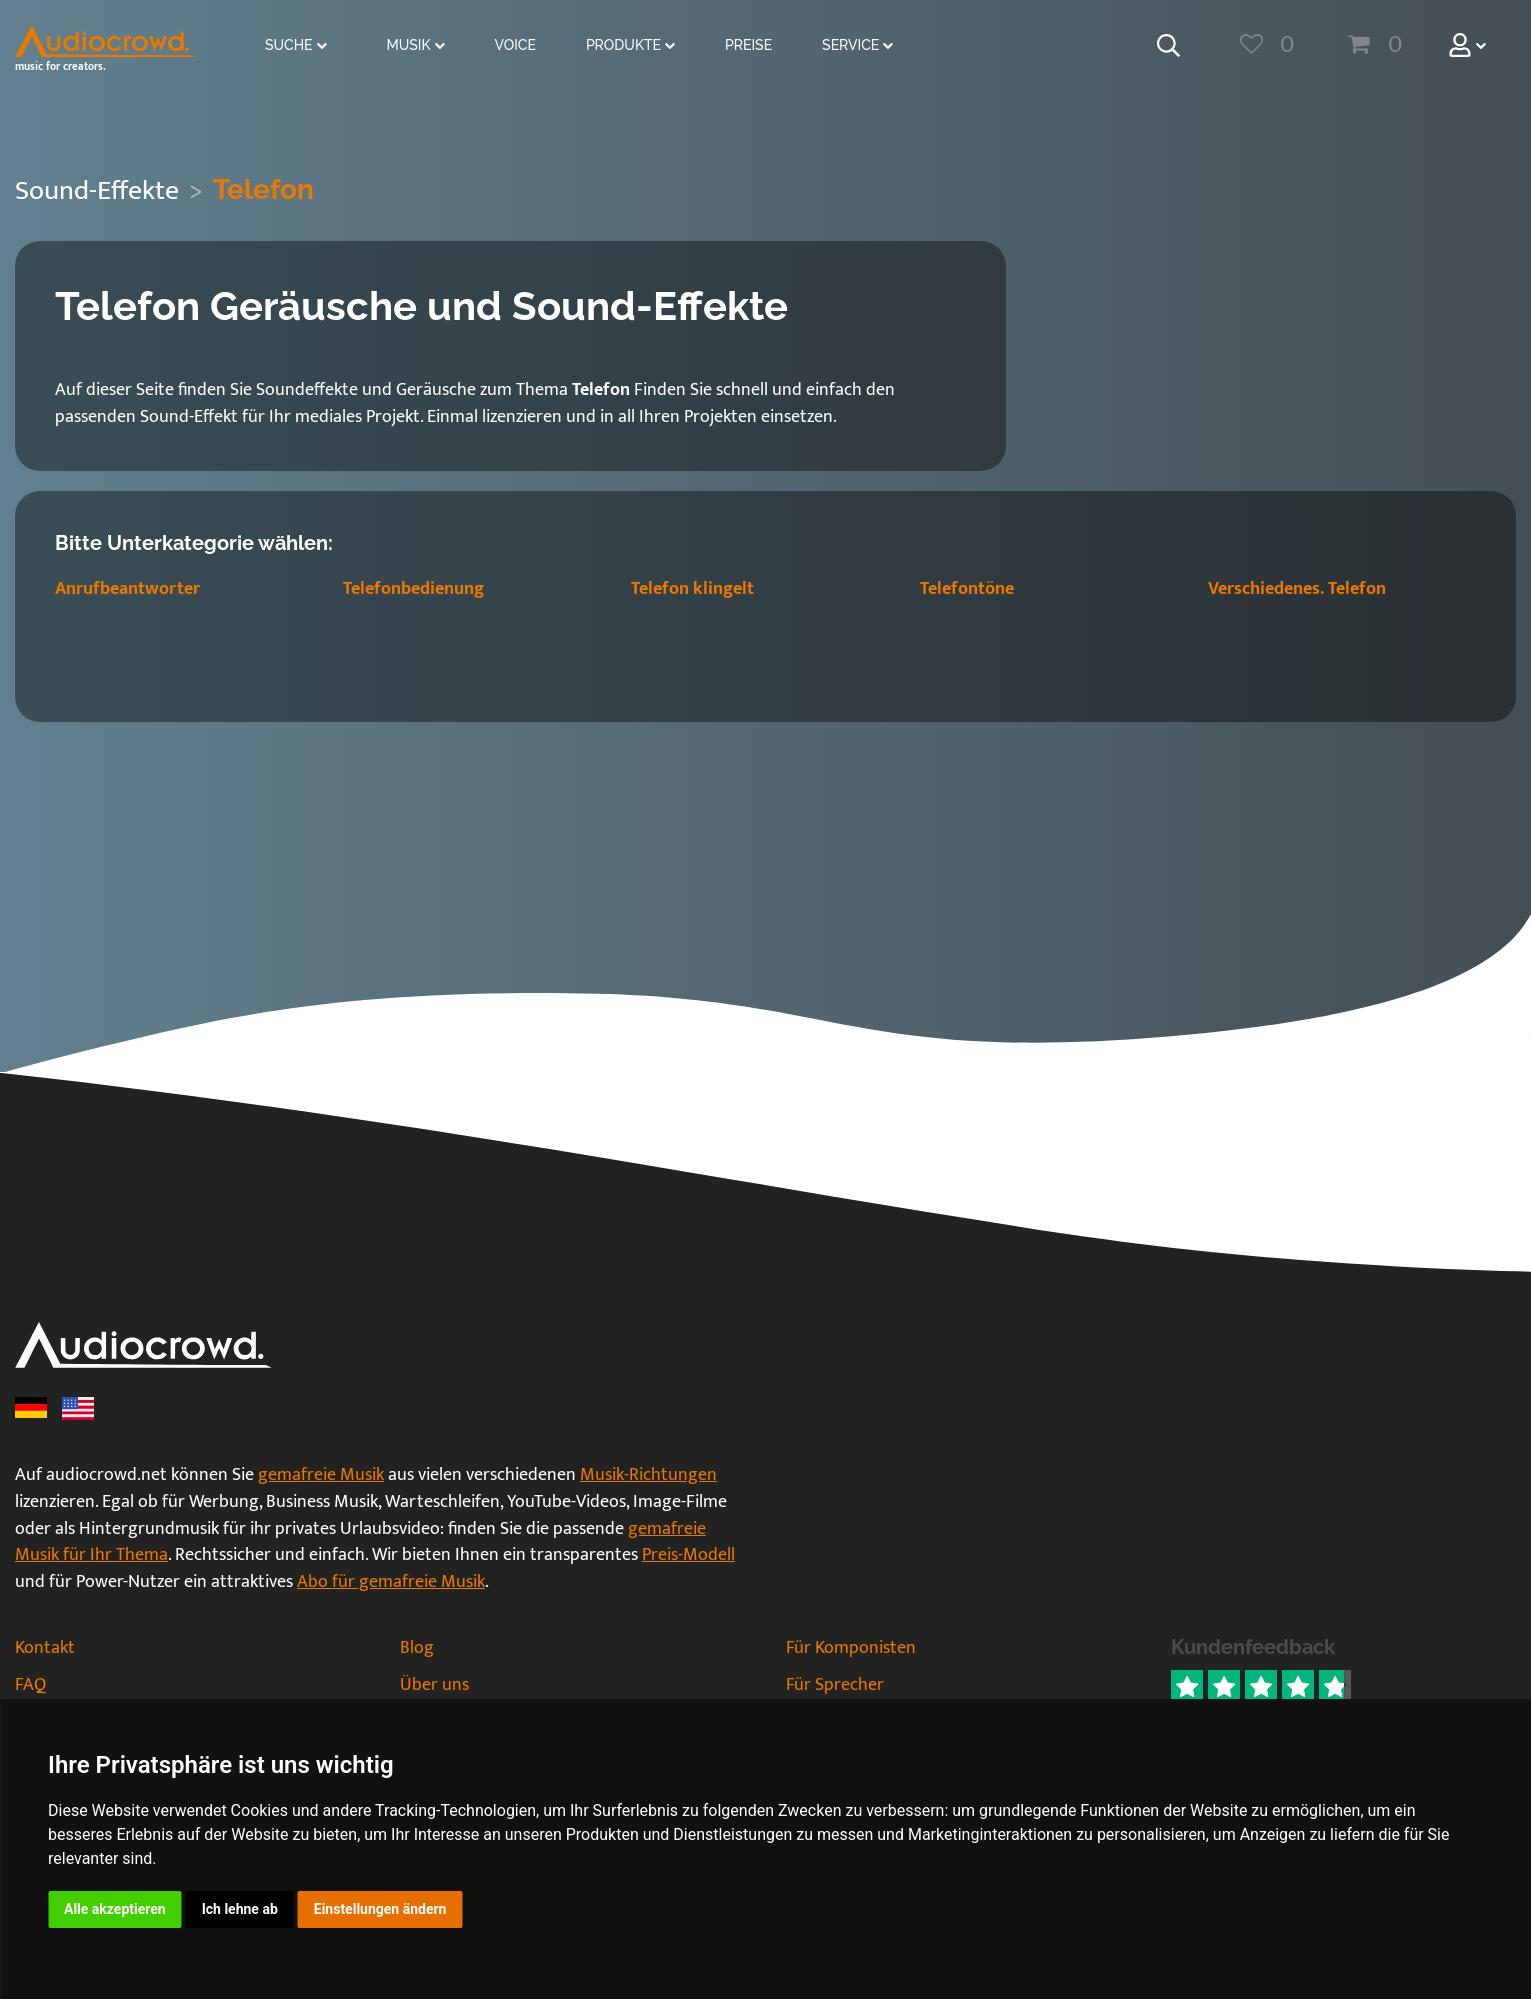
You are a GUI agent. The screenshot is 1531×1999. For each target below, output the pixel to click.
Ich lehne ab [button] (240, 1909)
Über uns (434, 1685)
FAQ (30, 1685)
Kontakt (45, 1648)
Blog (417, 1648)
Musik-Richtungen (648, 1475)
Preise (748, 45)
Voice (515, 45)
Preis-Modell (688, 1555)
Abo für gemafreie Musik (391, 1582)
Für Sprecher (835, 1685)
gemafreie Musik (321, 1475)
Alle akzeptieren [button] (115, 1909)
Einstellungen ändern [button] (380, 1909)
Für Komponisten (851, 1648)
